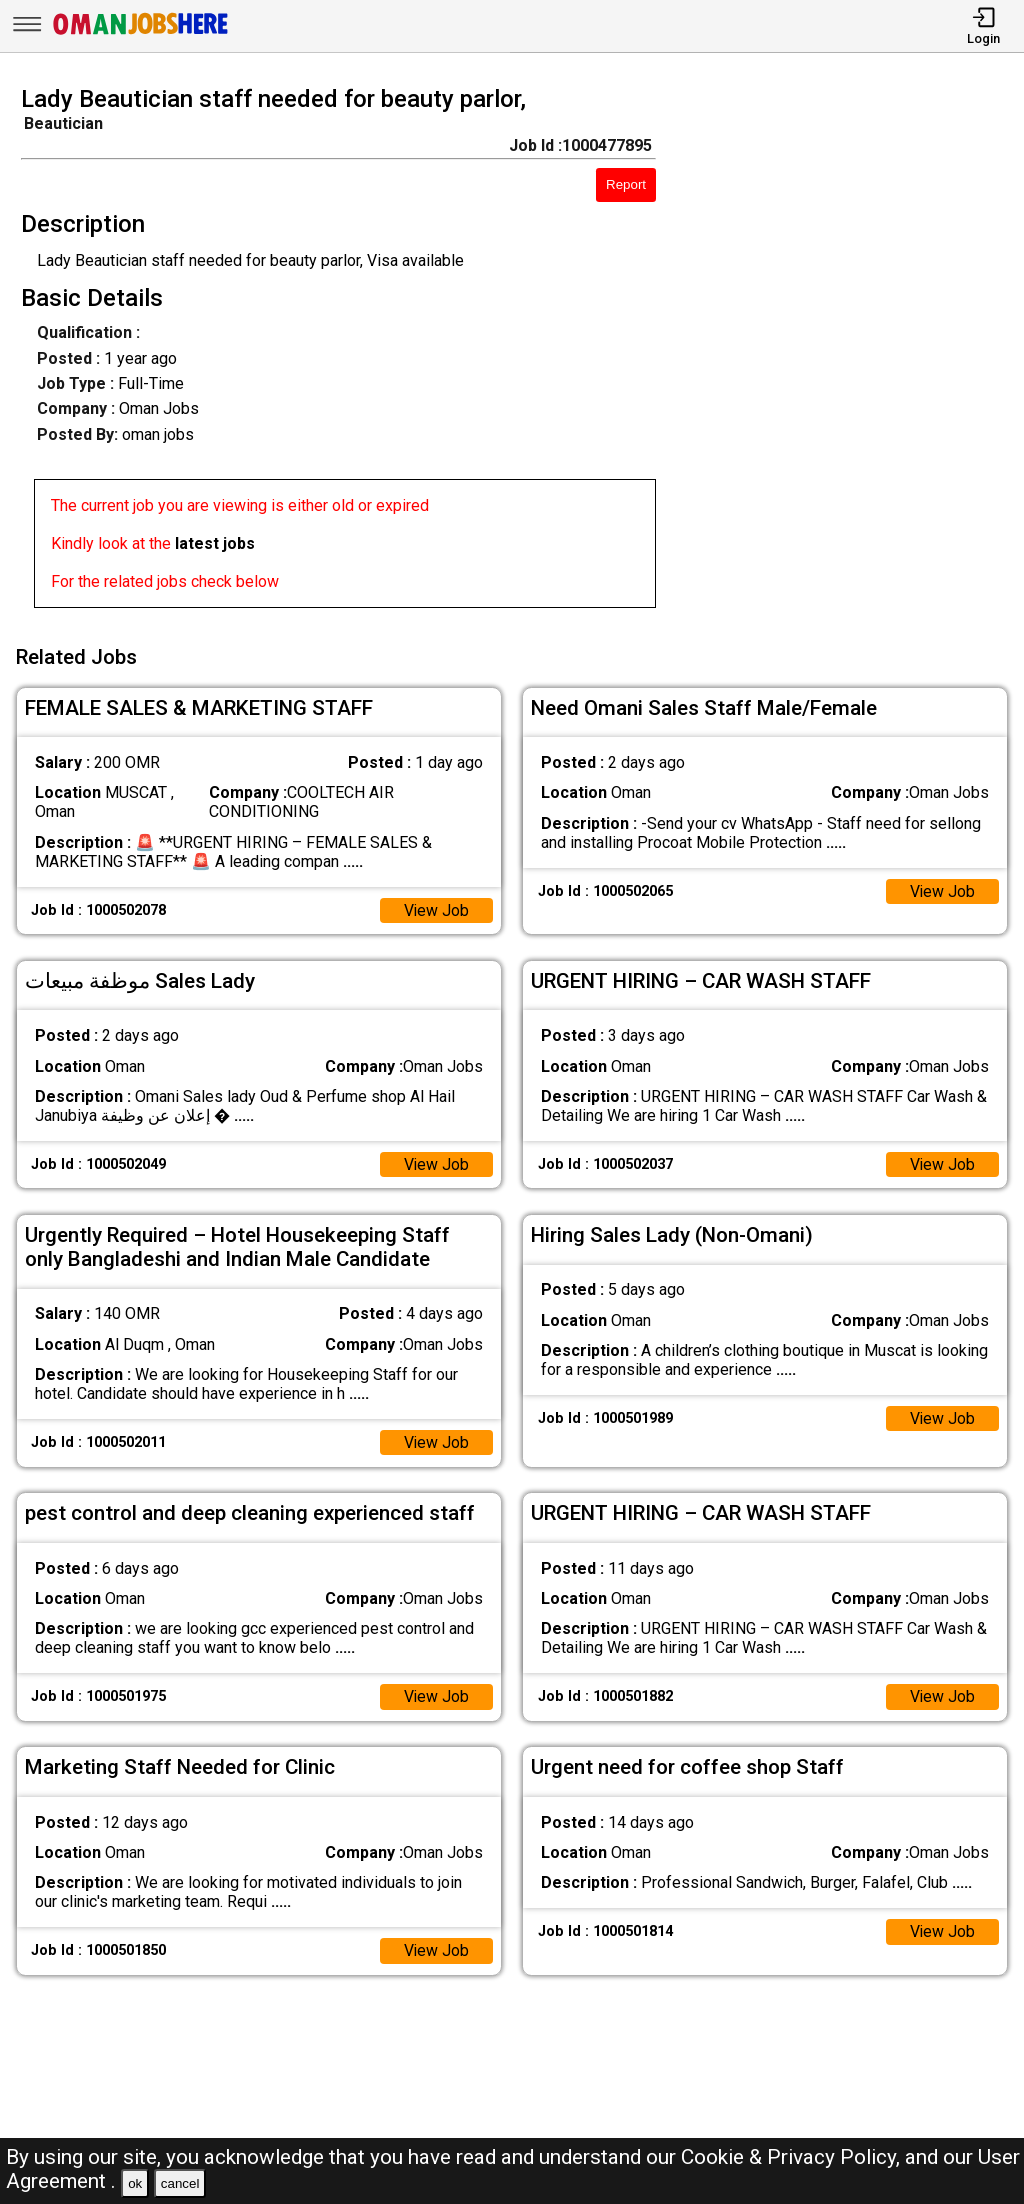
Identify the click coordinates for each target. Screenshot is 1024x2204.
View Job (436, 908)
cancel (180, 2183)
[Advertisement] (852, 353)
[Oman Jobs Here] (141, 34)
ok (135, 2183)
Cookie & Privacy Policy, (793, 2157)
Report (626, 184)
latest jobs (215, 543)
